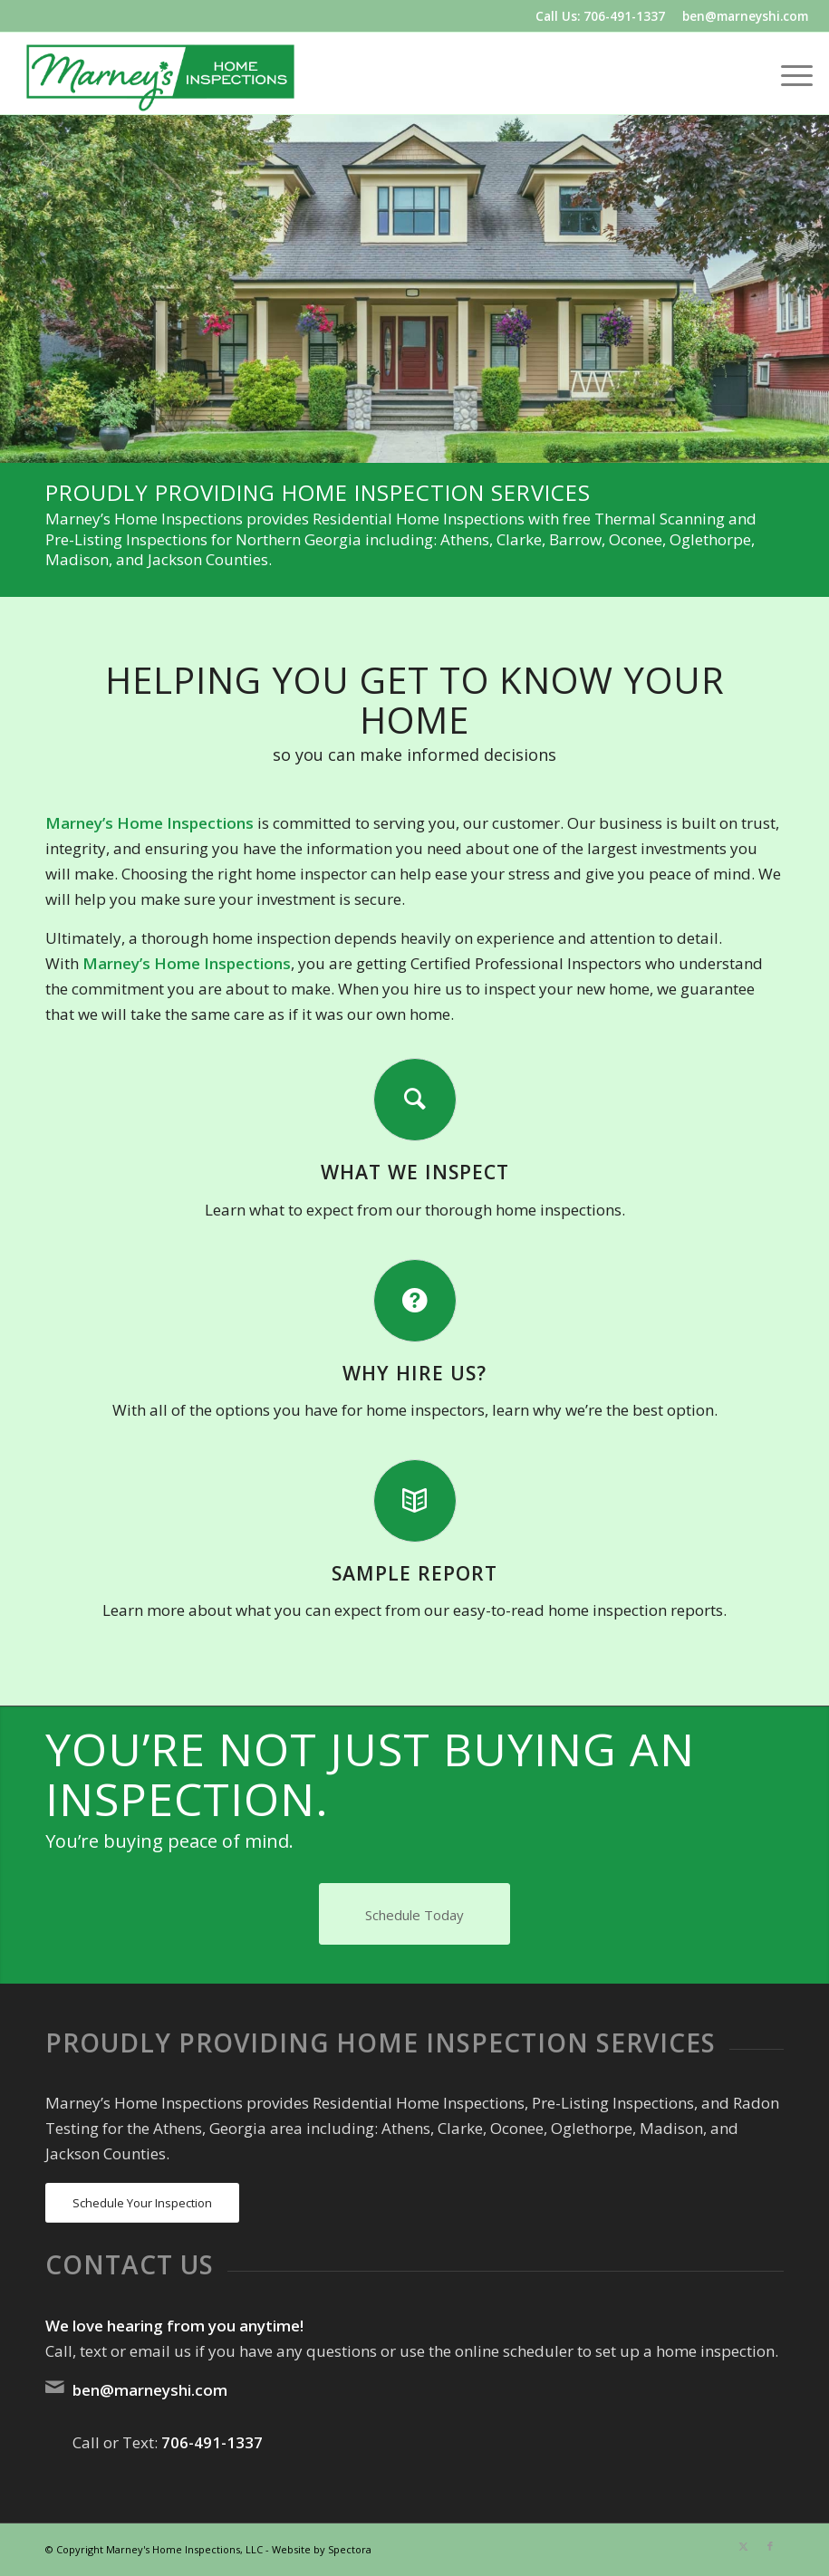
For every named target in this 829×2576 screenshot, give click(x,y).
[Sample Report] (415, 1501)
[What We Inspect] (415, 1099)
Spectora (349, 2549)
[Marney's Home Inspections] (160, 73)
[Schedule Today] (414, 1914)
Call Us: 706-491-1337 (600, 15)
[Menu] (788, 73)
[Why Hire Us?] (415, 1300)
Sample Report (414, 1573)
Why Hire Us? (414, 1373)
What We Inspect (415, 1171)
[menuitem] (788, 73)
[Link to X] (743, 2546)
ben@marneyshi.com (745, 15)
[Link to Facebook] (770, 2546)
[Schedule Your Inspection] (142, 2203)
